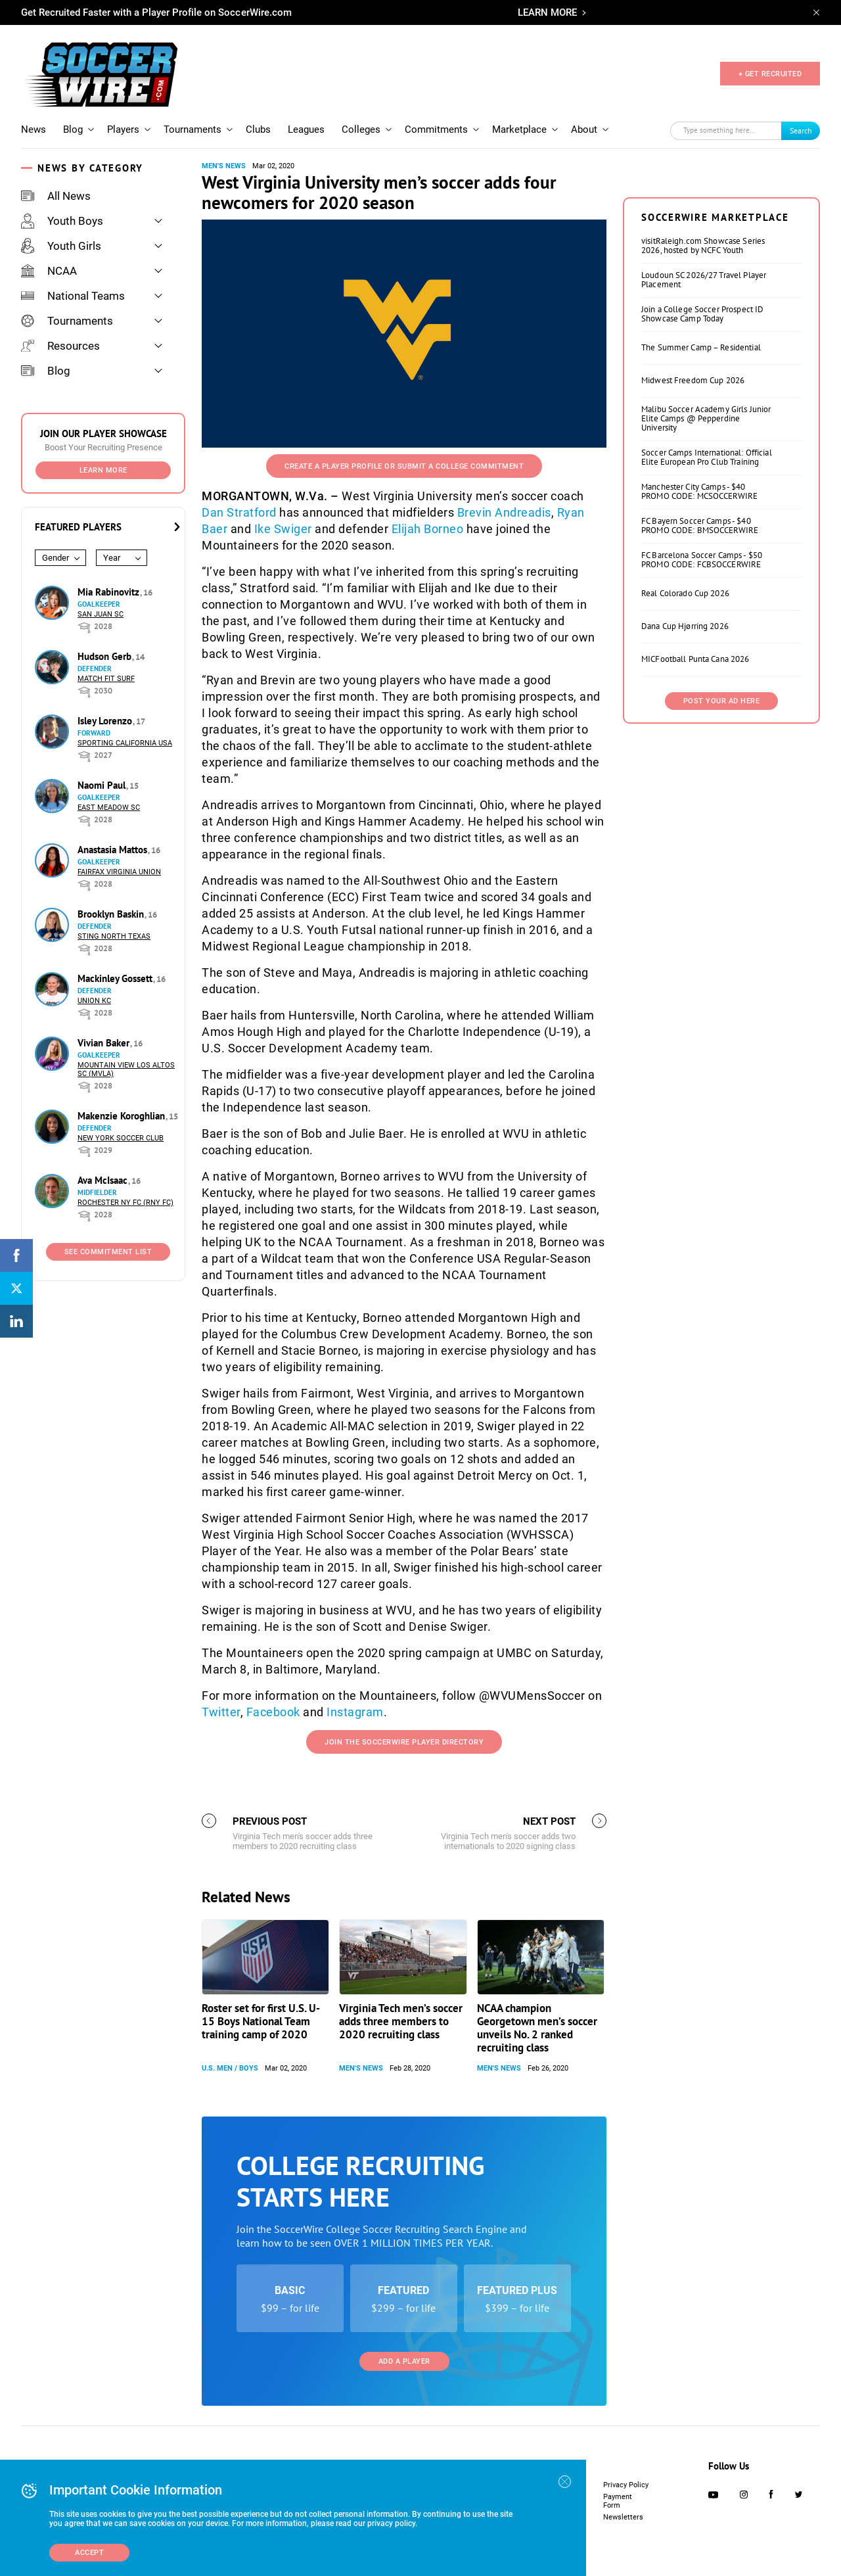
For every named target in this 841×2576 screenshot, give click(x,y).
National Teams (73, 295)
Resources (60, 345)
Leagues (306, 129)
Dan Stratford (239, 512)
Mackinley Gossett (116, 978)
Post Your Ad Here (721, 701)
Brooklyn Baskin (112, 914)
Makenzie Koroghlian (123, 1116)
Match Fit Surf (106, 678)
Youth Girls (61, 245)
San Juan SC (101, 614)
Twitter (221, 1712)
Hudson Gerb (106, 656)
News (33, 129)
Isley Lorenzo (106, 720)
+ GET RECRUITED (770, 74)
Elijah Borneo (428, 529)
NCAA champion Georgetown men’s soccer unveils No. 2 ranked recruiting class (537, 2028)
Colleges (361, 129)
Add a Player (404, 2361)
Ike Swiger (283, 529)
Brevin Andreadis (504, 512)
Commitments (436, 129)
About (584, 129)
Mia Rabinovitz (110, 592)
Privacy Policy (625, 2485)
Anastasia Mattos (114, 849)
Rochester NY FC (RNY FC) (125, 1202)
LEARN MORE (547, 12)
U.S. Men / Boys (230, 2068)
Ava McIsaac (104, 1180)
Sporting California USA (125, 743)
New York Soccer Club (121, 1138)
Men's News (224, 166)
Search (801, 130)
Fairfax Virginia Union (119, 872)
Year (111, 558)
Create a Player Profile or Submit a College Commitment (404, 466)
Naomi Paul (103, 785)
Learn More (103, 470)
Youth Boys (62, 220)
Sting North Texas (114, 936)
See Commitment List (108, 1252)
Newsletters (623, 2517)
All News (56, 195)
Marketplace (519, 129)
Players (123, 129)
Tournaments (192, 129)
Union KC (94, 1000)
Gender (55, 558)
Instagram (355, 1712)
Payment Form (617, 2501)
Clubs (258, 129)
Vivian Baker (105, 1043)
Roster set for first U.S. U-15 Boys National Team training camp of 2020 (261, 2021)
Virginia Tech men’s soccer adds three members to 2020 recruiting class (401, 2021)
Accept (89, 2552)
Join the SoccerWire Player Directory (404, 1742)
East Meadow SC (109, 807)
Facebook (273, 1712)
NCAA (49, 270)
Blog (73, 129)
